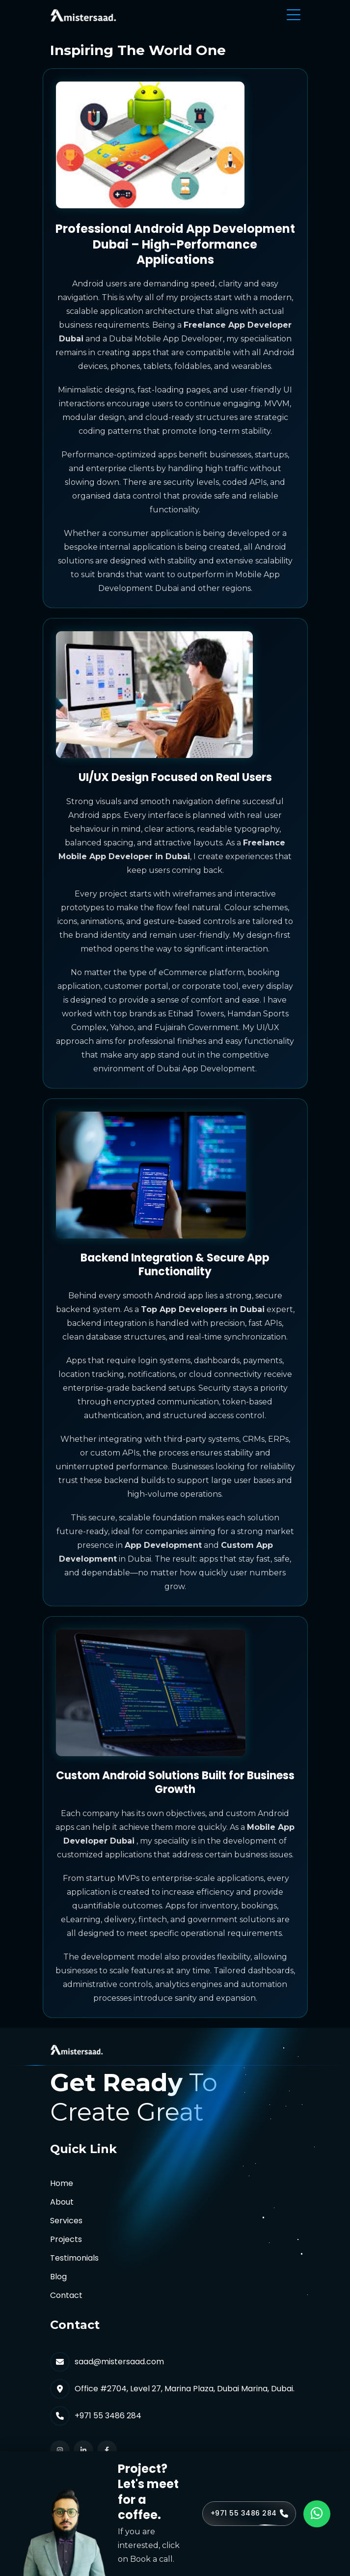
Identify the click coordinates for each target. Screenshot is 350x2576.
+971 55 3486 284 (108, 2415)
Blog (58, 2276)
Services (66, 2220)
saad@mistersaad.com (119, 2361)
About (62, 2202)
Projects (66, 2239)
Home (61, 2183)
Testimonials (74, 2258)
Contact (66, 2295)
